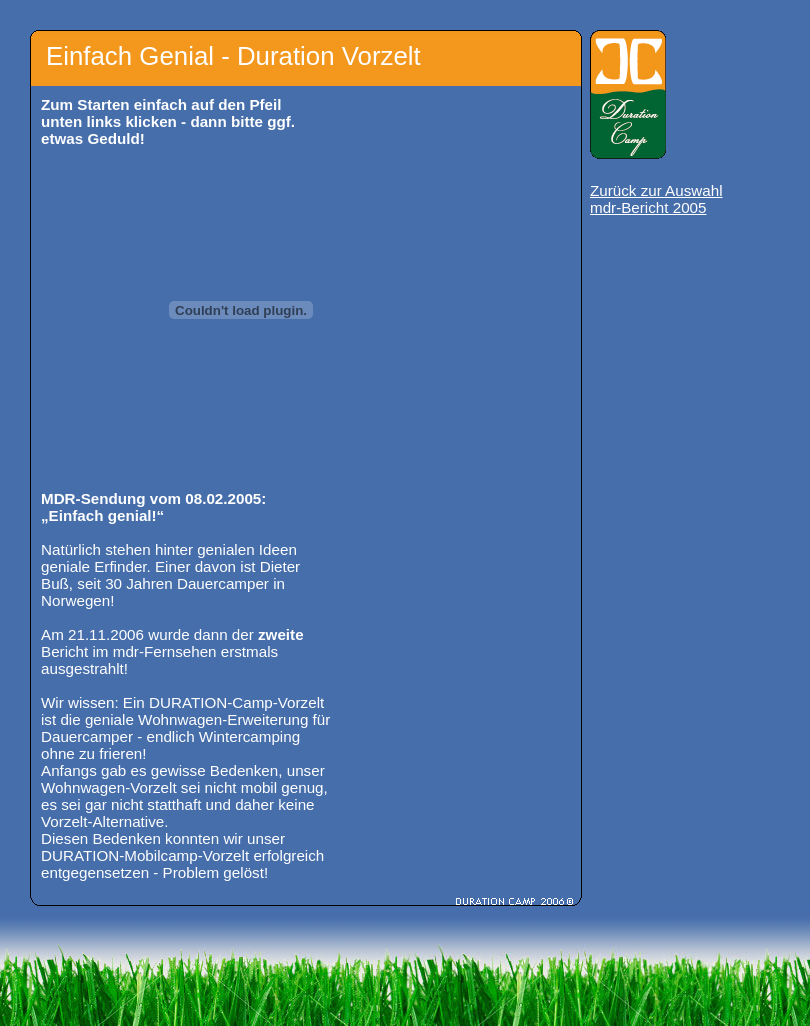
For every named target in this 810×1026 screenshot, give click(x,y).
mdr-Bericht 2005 (648, 207)
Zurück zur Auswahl (656, 190)
